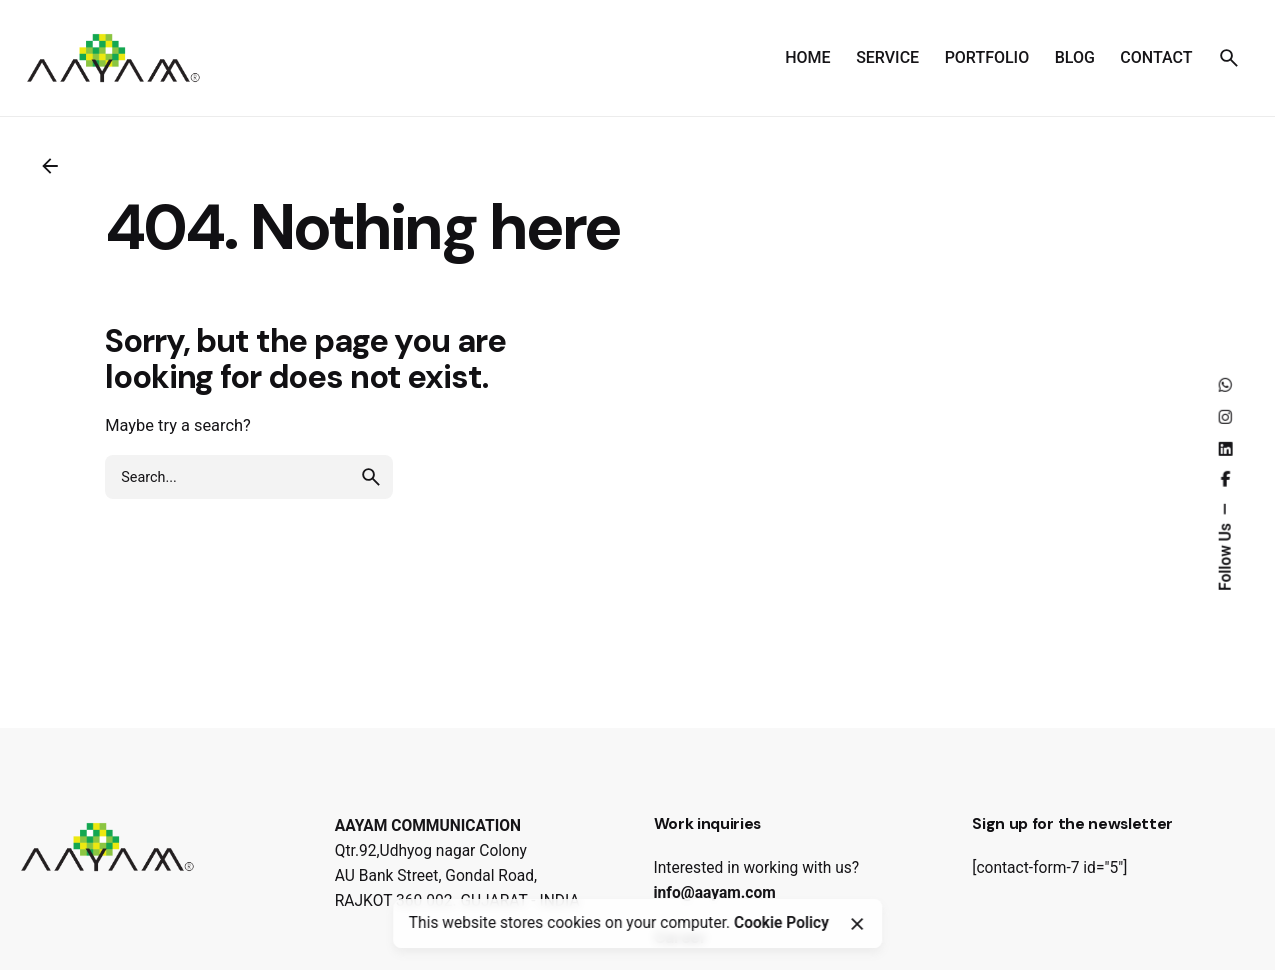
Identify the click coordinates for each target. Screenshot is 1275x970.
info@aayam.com (715, 893)
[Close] (857, 924)
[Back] (50, 166)
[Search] (1229, 58)
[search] (371, 477)
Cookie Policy (781, 923)
